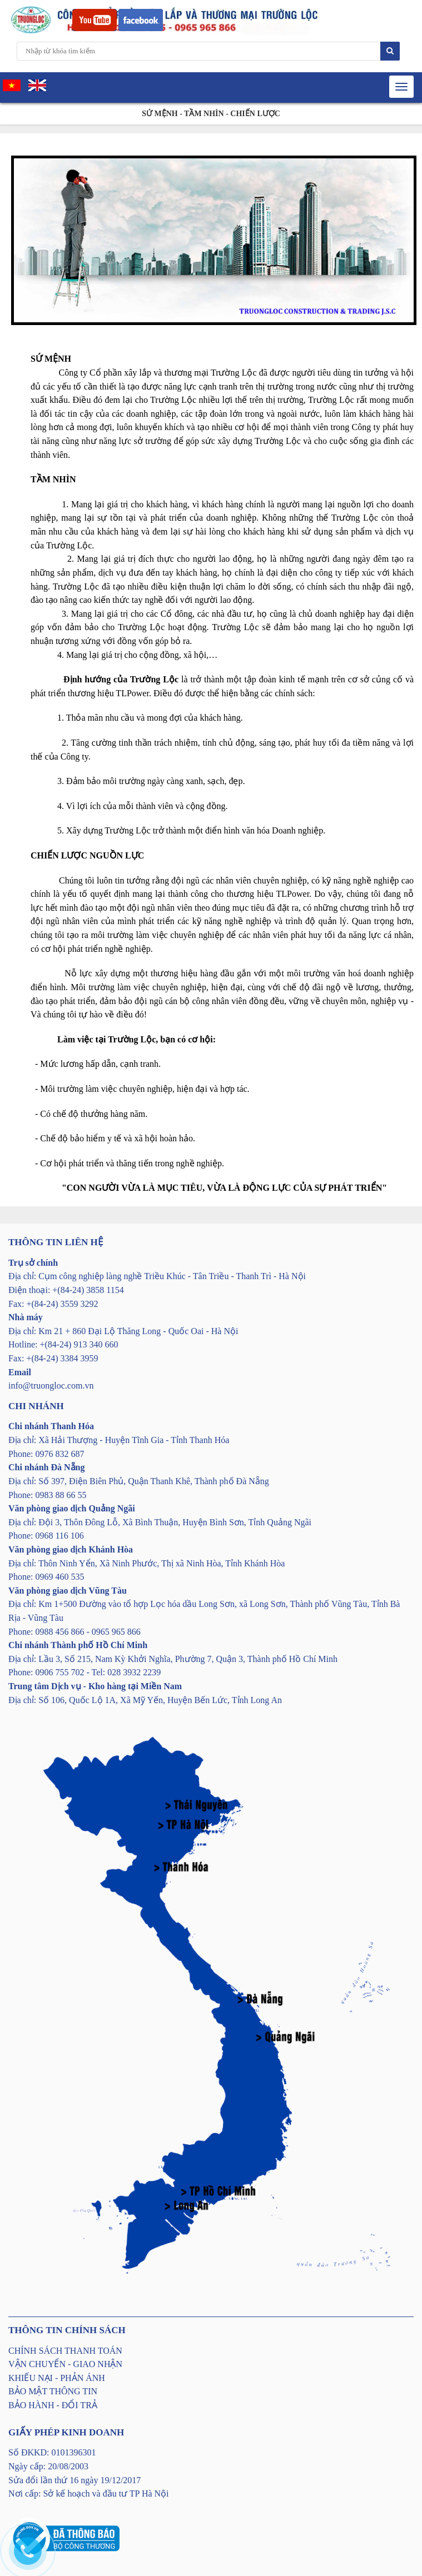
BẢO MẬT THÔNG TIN (52, 2391)
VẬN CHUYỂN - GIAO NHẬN (65, 2364)
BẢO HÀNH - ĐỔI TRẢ (52, 2405)
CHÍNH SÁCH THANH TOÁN (65, 2350)
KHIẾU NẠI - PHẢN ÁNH (56, 2378)
